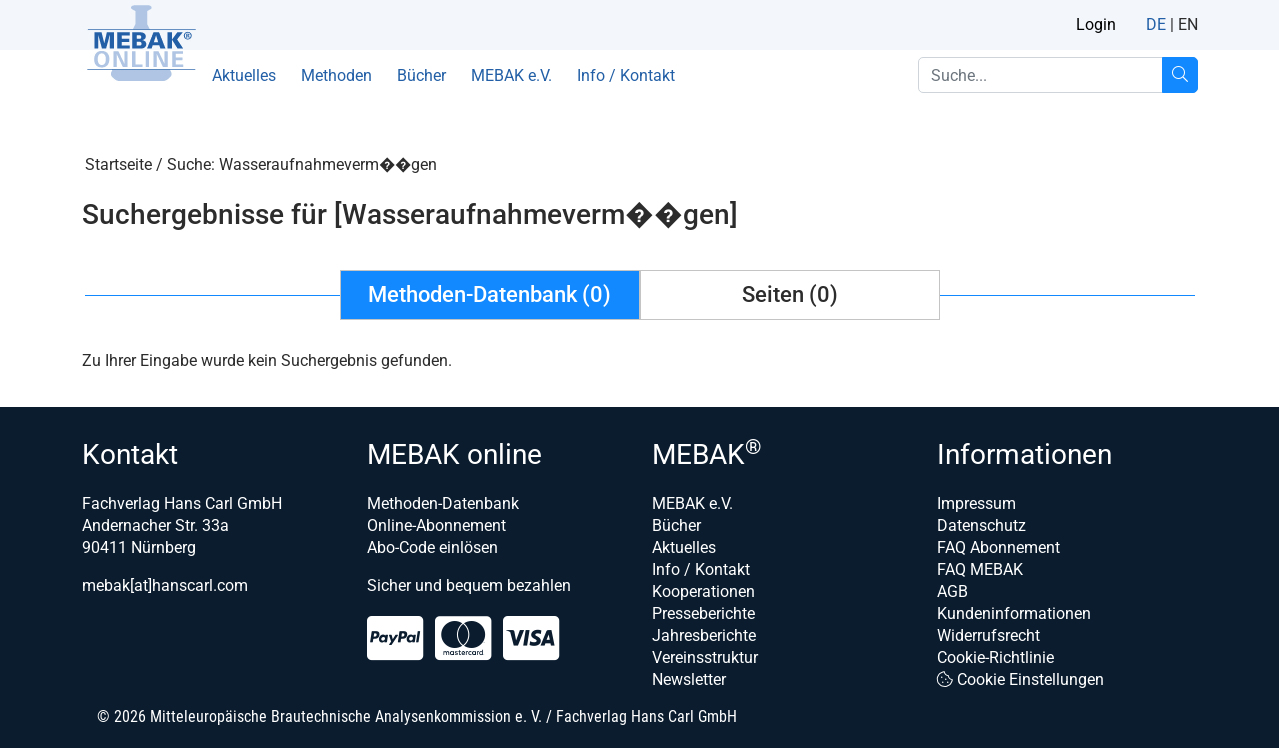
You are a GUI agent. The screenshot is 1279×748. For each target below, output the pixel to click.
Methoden (336, 75)
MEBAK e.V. (511, 75)
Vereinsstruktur (705, 657)
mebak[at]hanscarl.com (165, 585)
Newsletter (689, 679)
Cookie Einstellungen (1020, 679)
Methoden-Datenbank (443, 503)
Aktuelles (244, 75)
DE (1156, 24)
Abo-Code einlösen (432, 547)
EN (1188, 24)
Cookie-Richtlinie (995, 657)
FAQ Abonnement (998, 547)
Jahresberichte (704, 635)
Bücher (421, 75)
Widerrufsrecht (988, 635)
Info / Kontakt (626, 75)
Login (1096, 24)
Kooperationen (703, 591)
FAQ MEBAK (980, 569)
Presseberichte (703, 613)
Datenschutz (981, 525)
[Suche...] (1180, 75)
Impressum (976, 503)
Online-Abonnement (436, 525)
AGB (952, 591)
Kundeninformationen (1014, 613)
